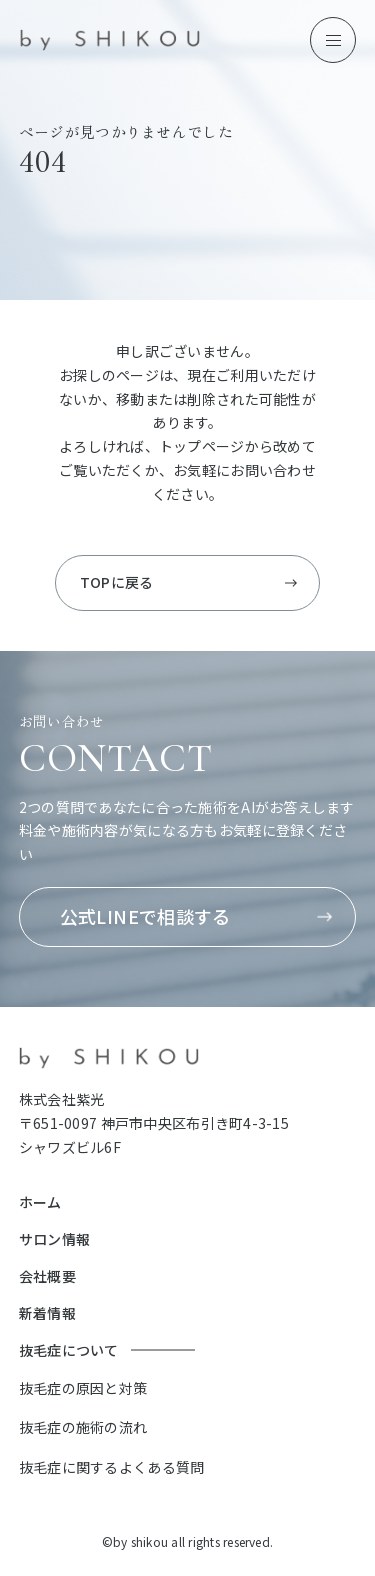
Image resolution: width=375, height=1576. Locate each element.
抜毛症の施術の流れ (83, 1427)
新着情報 (47, 1313)
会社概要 (47, 1276)
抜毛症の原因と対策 (83, 1388)
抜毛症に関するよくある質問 (112, 1467)
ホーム (40, 1202)
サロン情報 (54, 1239)
